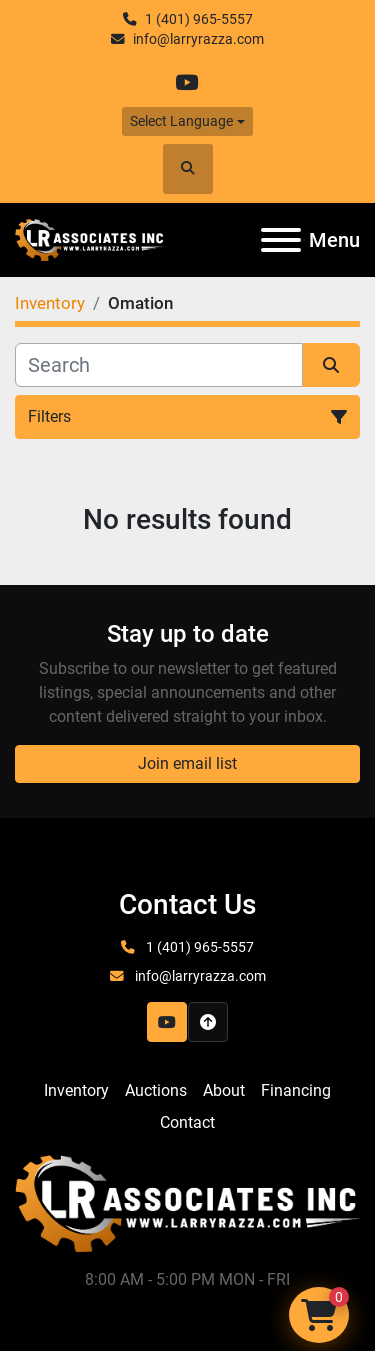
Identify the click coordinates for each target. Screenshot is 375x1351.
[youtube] (186, 82)
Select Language (181, 121)
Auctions (156, 1090)
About (224, 1090)
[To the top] (208, 1022)
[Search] (159, 365)
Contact (187, 1122)
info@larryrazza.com (198, 39)
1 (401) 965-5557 (199, 19)
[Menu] (281, 240)
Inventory (76, 1090)
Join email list (187, 763)
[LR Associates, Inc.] (187, 1202)
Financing (296, 1090)
